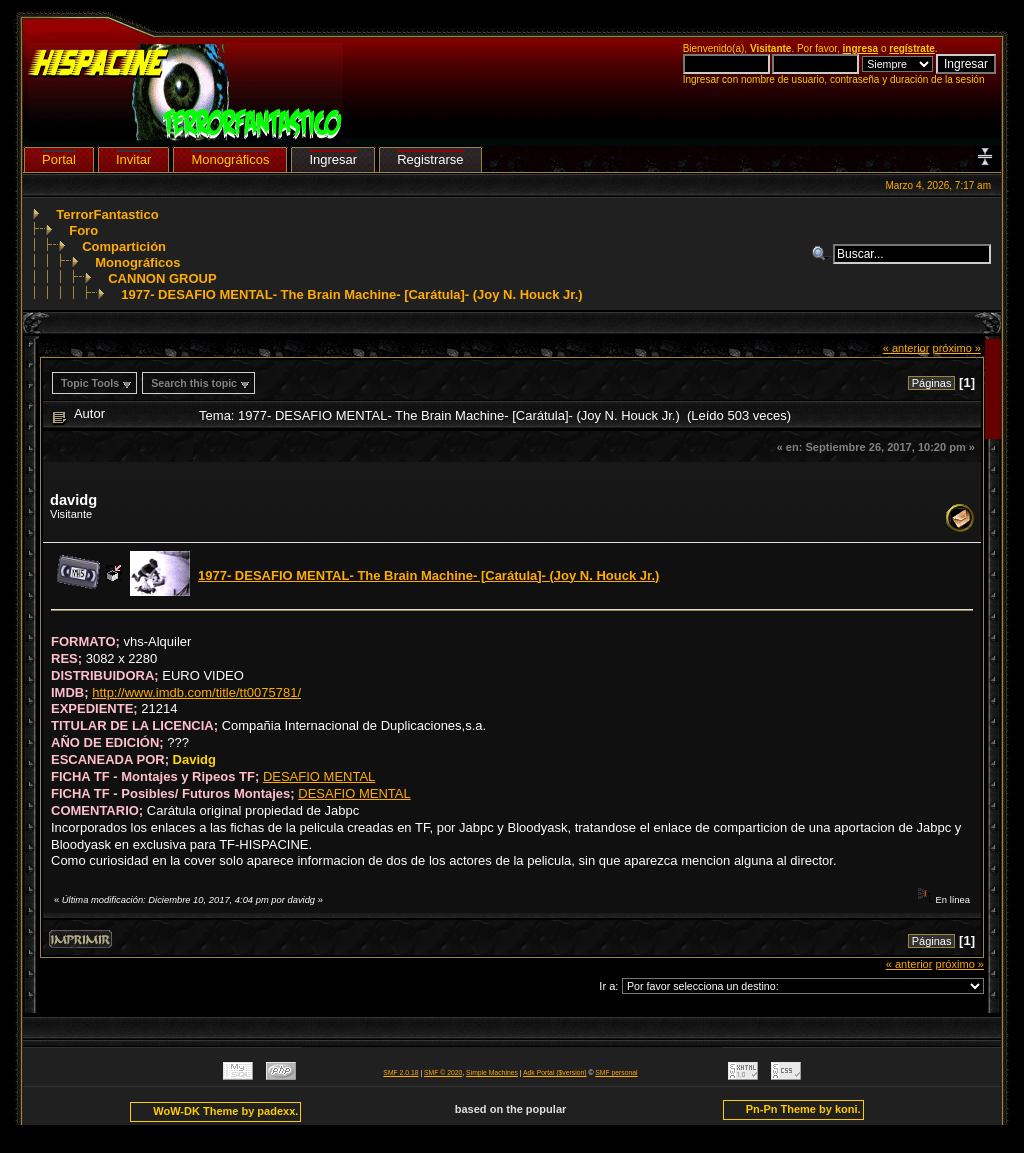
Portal (59, 159)
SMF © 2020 (443, 1072)
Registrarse (430, 159)
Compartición (124, 246)
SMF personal (616, 1072)
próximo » (956, 348)
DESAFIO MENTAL (319, 776)
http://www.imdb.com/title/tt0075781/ (196, 692)
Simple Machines (492, 1072)
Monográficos (137, 262)
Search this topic (194, 383)
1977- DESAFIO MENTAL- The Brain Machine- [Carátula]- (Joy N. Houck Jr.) (351, 294)
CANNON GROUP (162, 278)
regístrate (912, 48)
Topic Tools (90, 383)
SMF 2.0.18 (400, 1072)
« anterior (906, 348)
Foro (83, 230)
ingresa (861, 48)
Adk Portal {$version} (554, 1072)
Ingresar (333, 159)
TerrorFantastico (107, 214)
